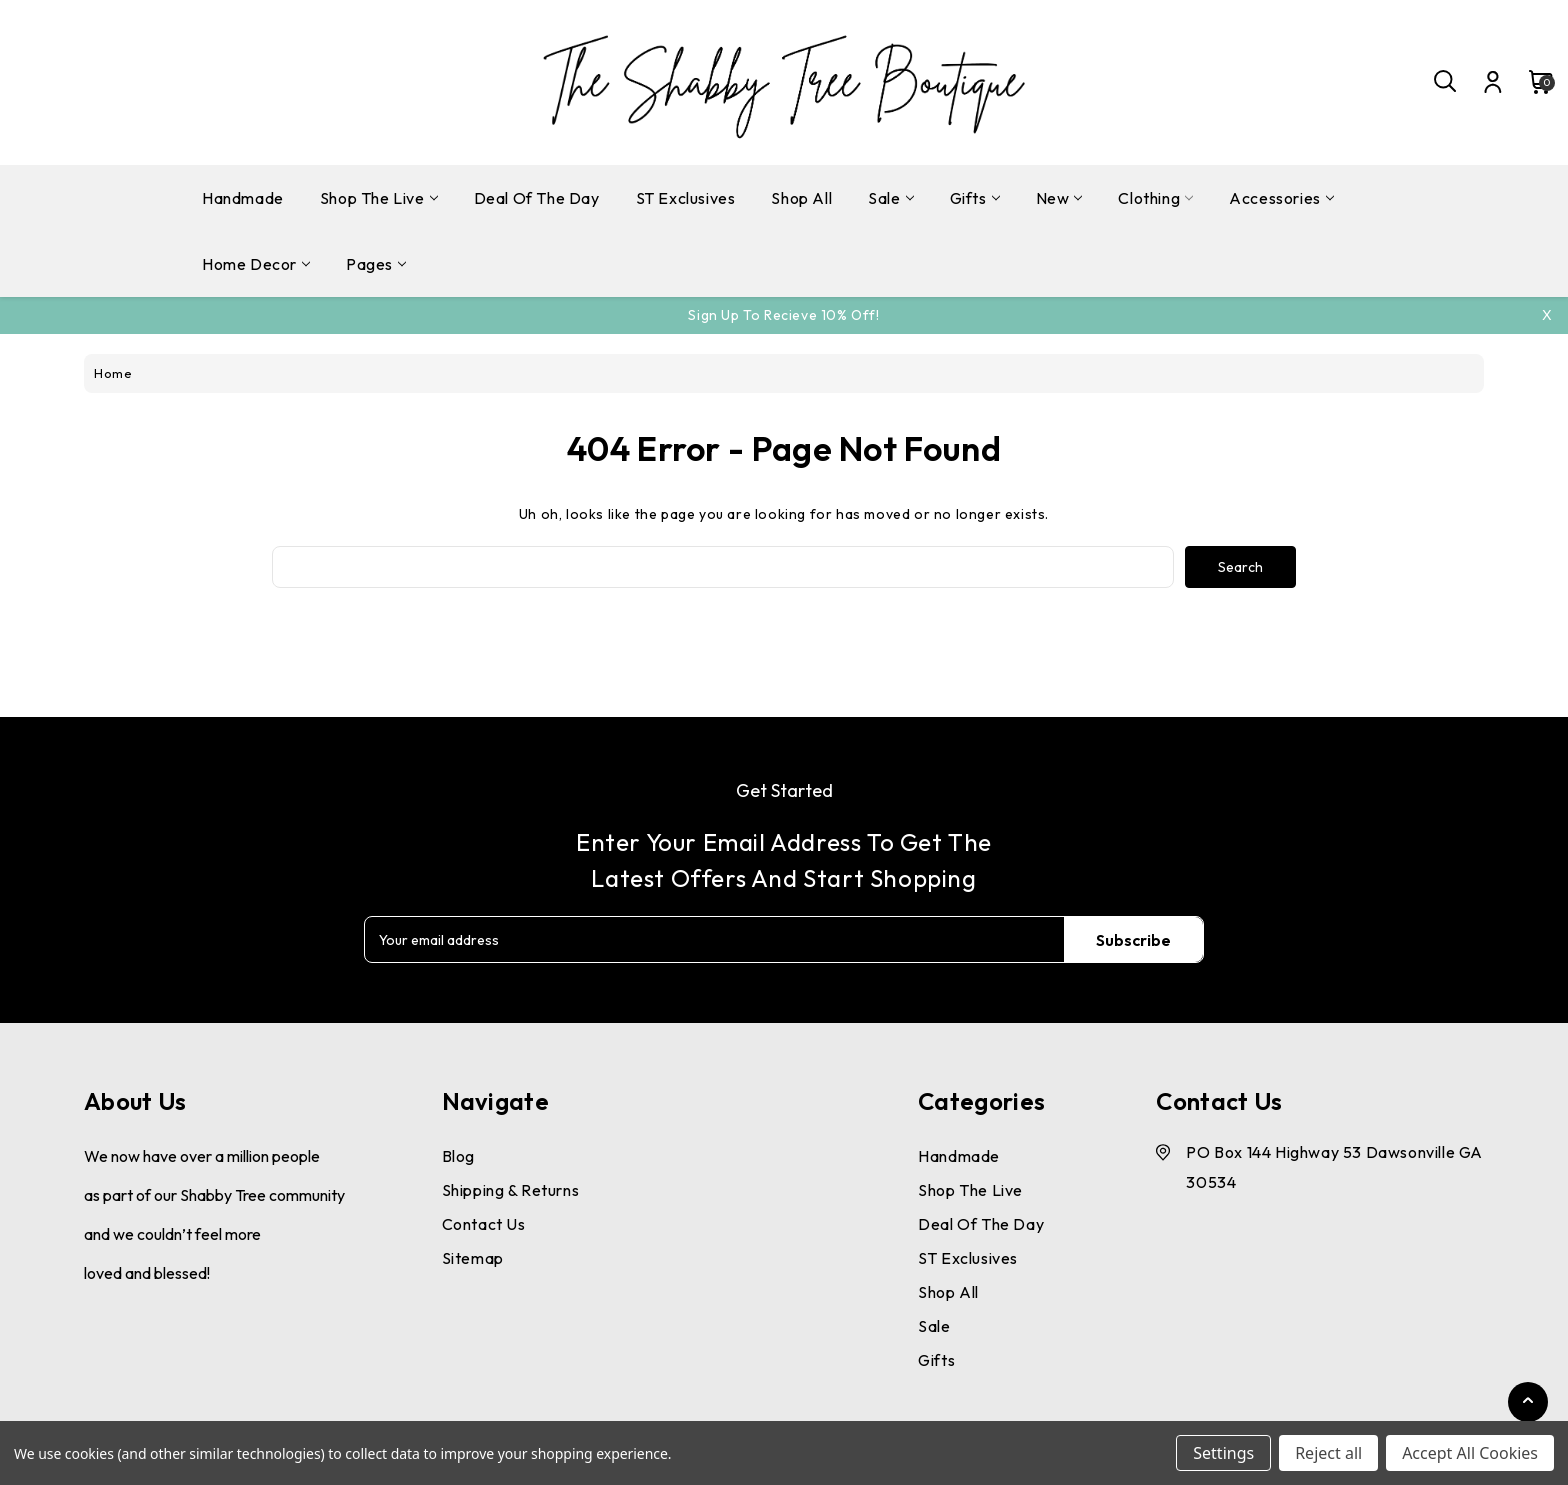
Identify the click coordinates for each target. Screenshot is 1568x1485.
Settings (1223, 1453)
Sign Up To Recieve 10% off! (783, 315)
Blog (458, 1156)
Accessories (1281, 198)
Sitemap (473, 1258)
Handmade (243, 198)
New (1059, 198)
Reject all (1328, 1453)
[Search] (1446, 82)
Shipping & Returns (511, 1190)
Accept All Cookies (1470, 1453)
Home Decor (256, 264)
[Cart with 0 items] (1531, 82)
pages (376, 264)
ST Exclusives (686, 198)
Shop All (801, 198)
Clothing (1155, 198)
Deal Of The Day (537, 198)
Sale (890, 198)
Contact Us (484, 1224)
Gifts (975, 198)
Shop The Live (379, 198)
